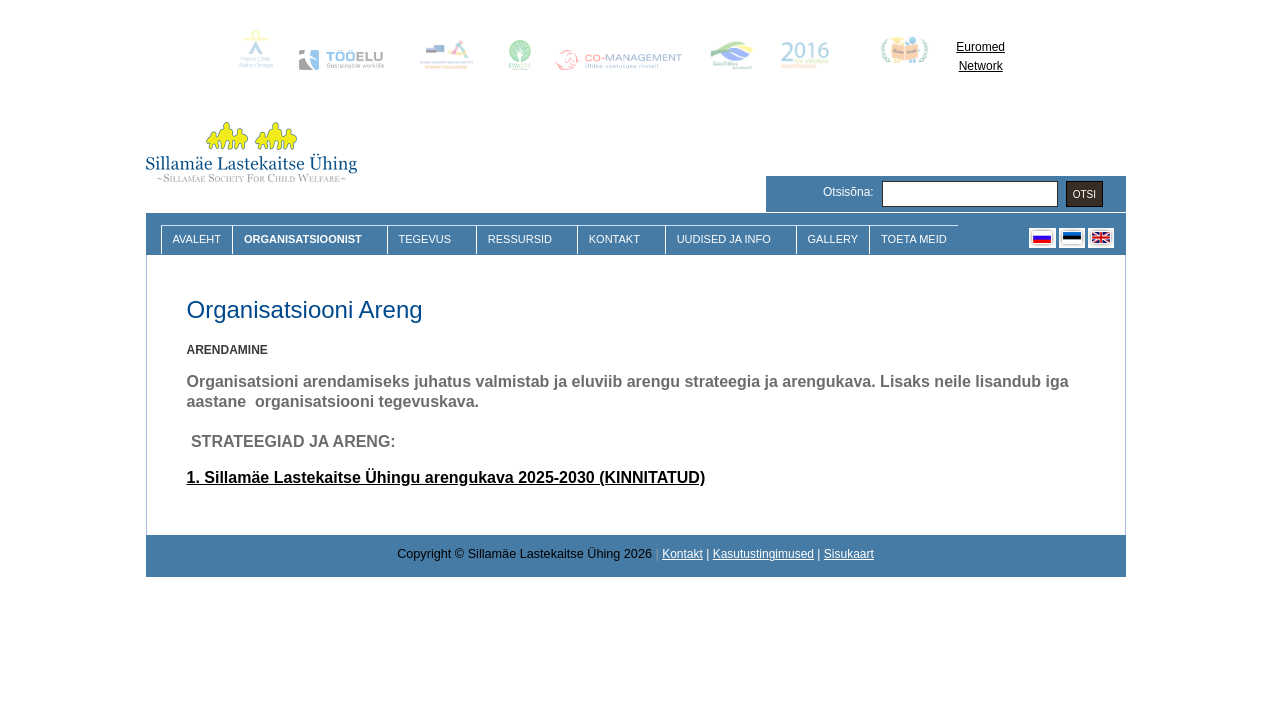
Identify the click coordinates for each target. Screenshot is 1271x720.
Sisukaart (849, 554)
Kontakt (617, 239)
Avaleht (197, 239)
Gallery (833, 239)
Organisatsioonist (305, 239)
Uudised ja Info (726, 239)
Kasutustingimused (763, 554)
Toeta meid (914, 239)
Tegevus (427, 239)
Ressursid (522, 239)
